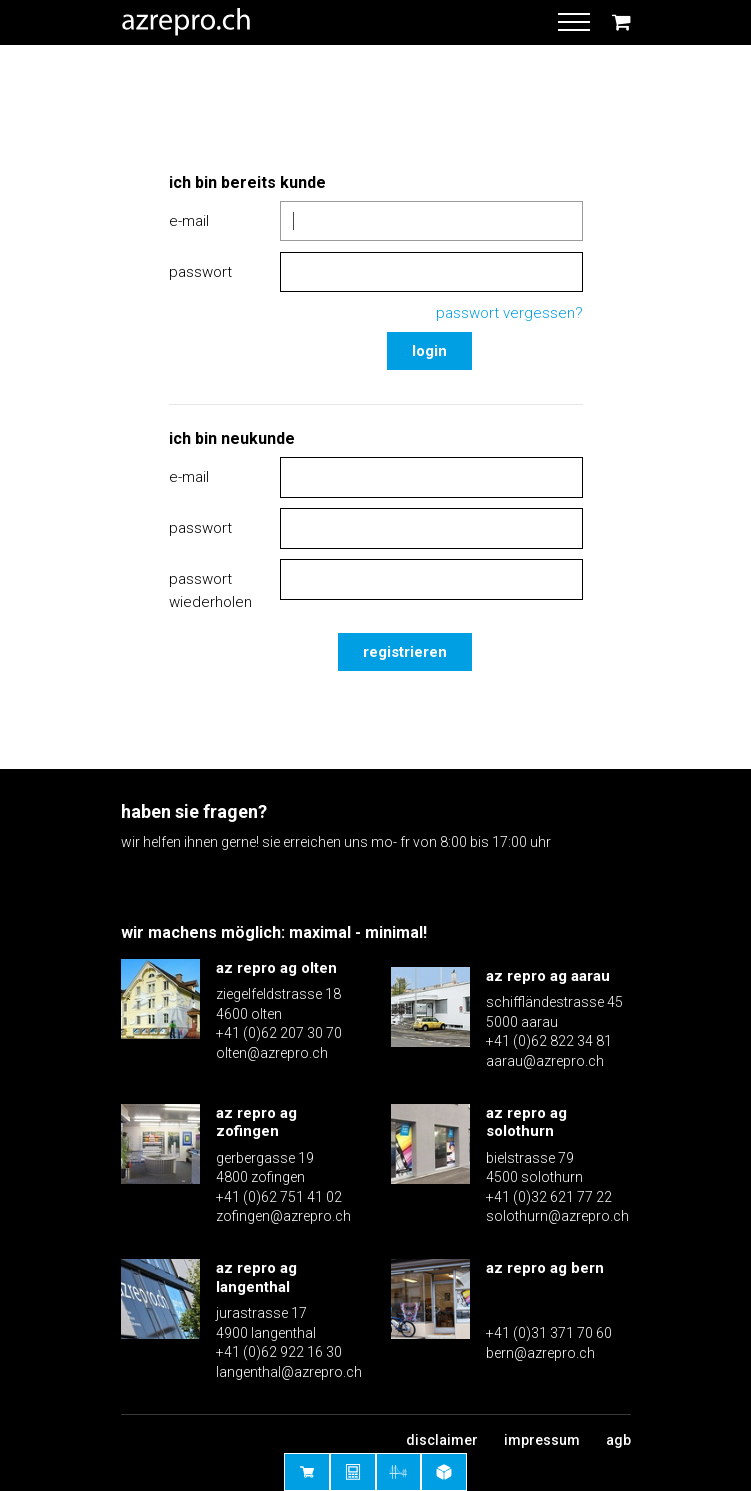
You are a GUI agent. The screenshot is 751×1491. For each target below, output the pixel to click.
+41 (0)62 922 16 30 (279, 1352)
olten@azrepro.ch (272, 1053)
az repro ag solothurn (526, 1122)
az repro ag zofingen (256, 1122)
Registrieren (405, 652)
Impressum (542, 1440)
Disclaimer (442, 1440)
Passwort (200, 272)
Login (429, 351)
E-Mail (189, 221)
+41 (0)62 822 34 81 (549, 1041)
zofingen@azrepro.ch (283, 1216)
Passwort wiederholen (210, 590)
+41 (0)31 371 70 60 (549, 1333)
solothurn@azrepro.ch (557, 1216)
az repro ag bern (545, 1268)
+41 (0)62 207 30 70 (279, 1033)
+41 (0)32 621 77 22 (549, 1197)
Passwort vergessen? (509, 313)
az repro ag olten (276, 968)
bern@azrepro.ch (540, 1353)
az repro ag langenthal (256, 1277)
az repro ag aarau (548, 976)
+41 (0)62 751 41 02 (279, 1197)
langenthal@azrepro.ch (289, 1372)
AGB (618, 1440)
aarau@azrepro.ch (545, 1061)
